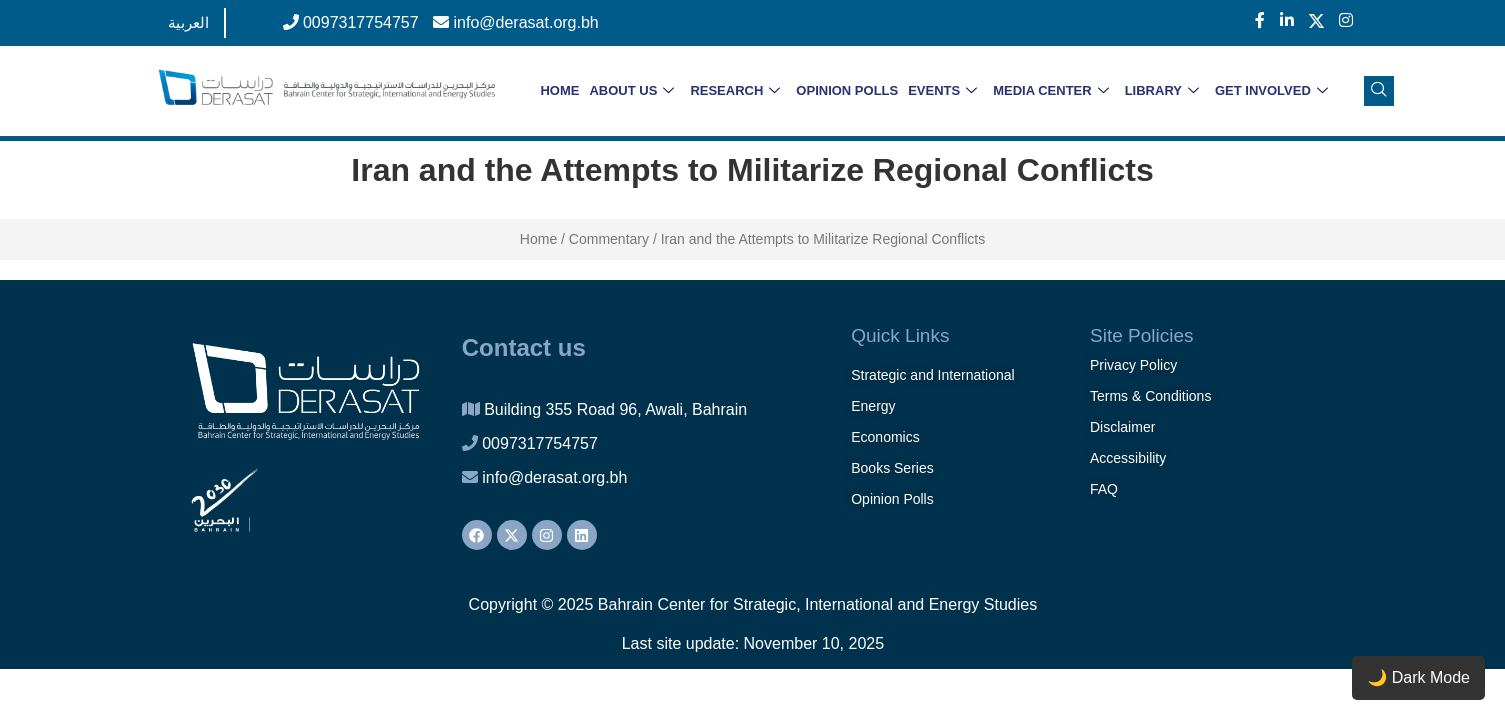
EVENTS (942, 91)
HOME (559, 90)
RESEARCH (735, 91)
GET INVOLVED (1271, 91)
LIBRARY (1162, 91)
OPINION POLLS (847, 90)
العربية (188, 22)
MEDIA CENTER (1050, 91)
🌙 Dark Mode (1418, 677)
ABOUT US (631, 91)
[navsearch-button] (1379, 91)
